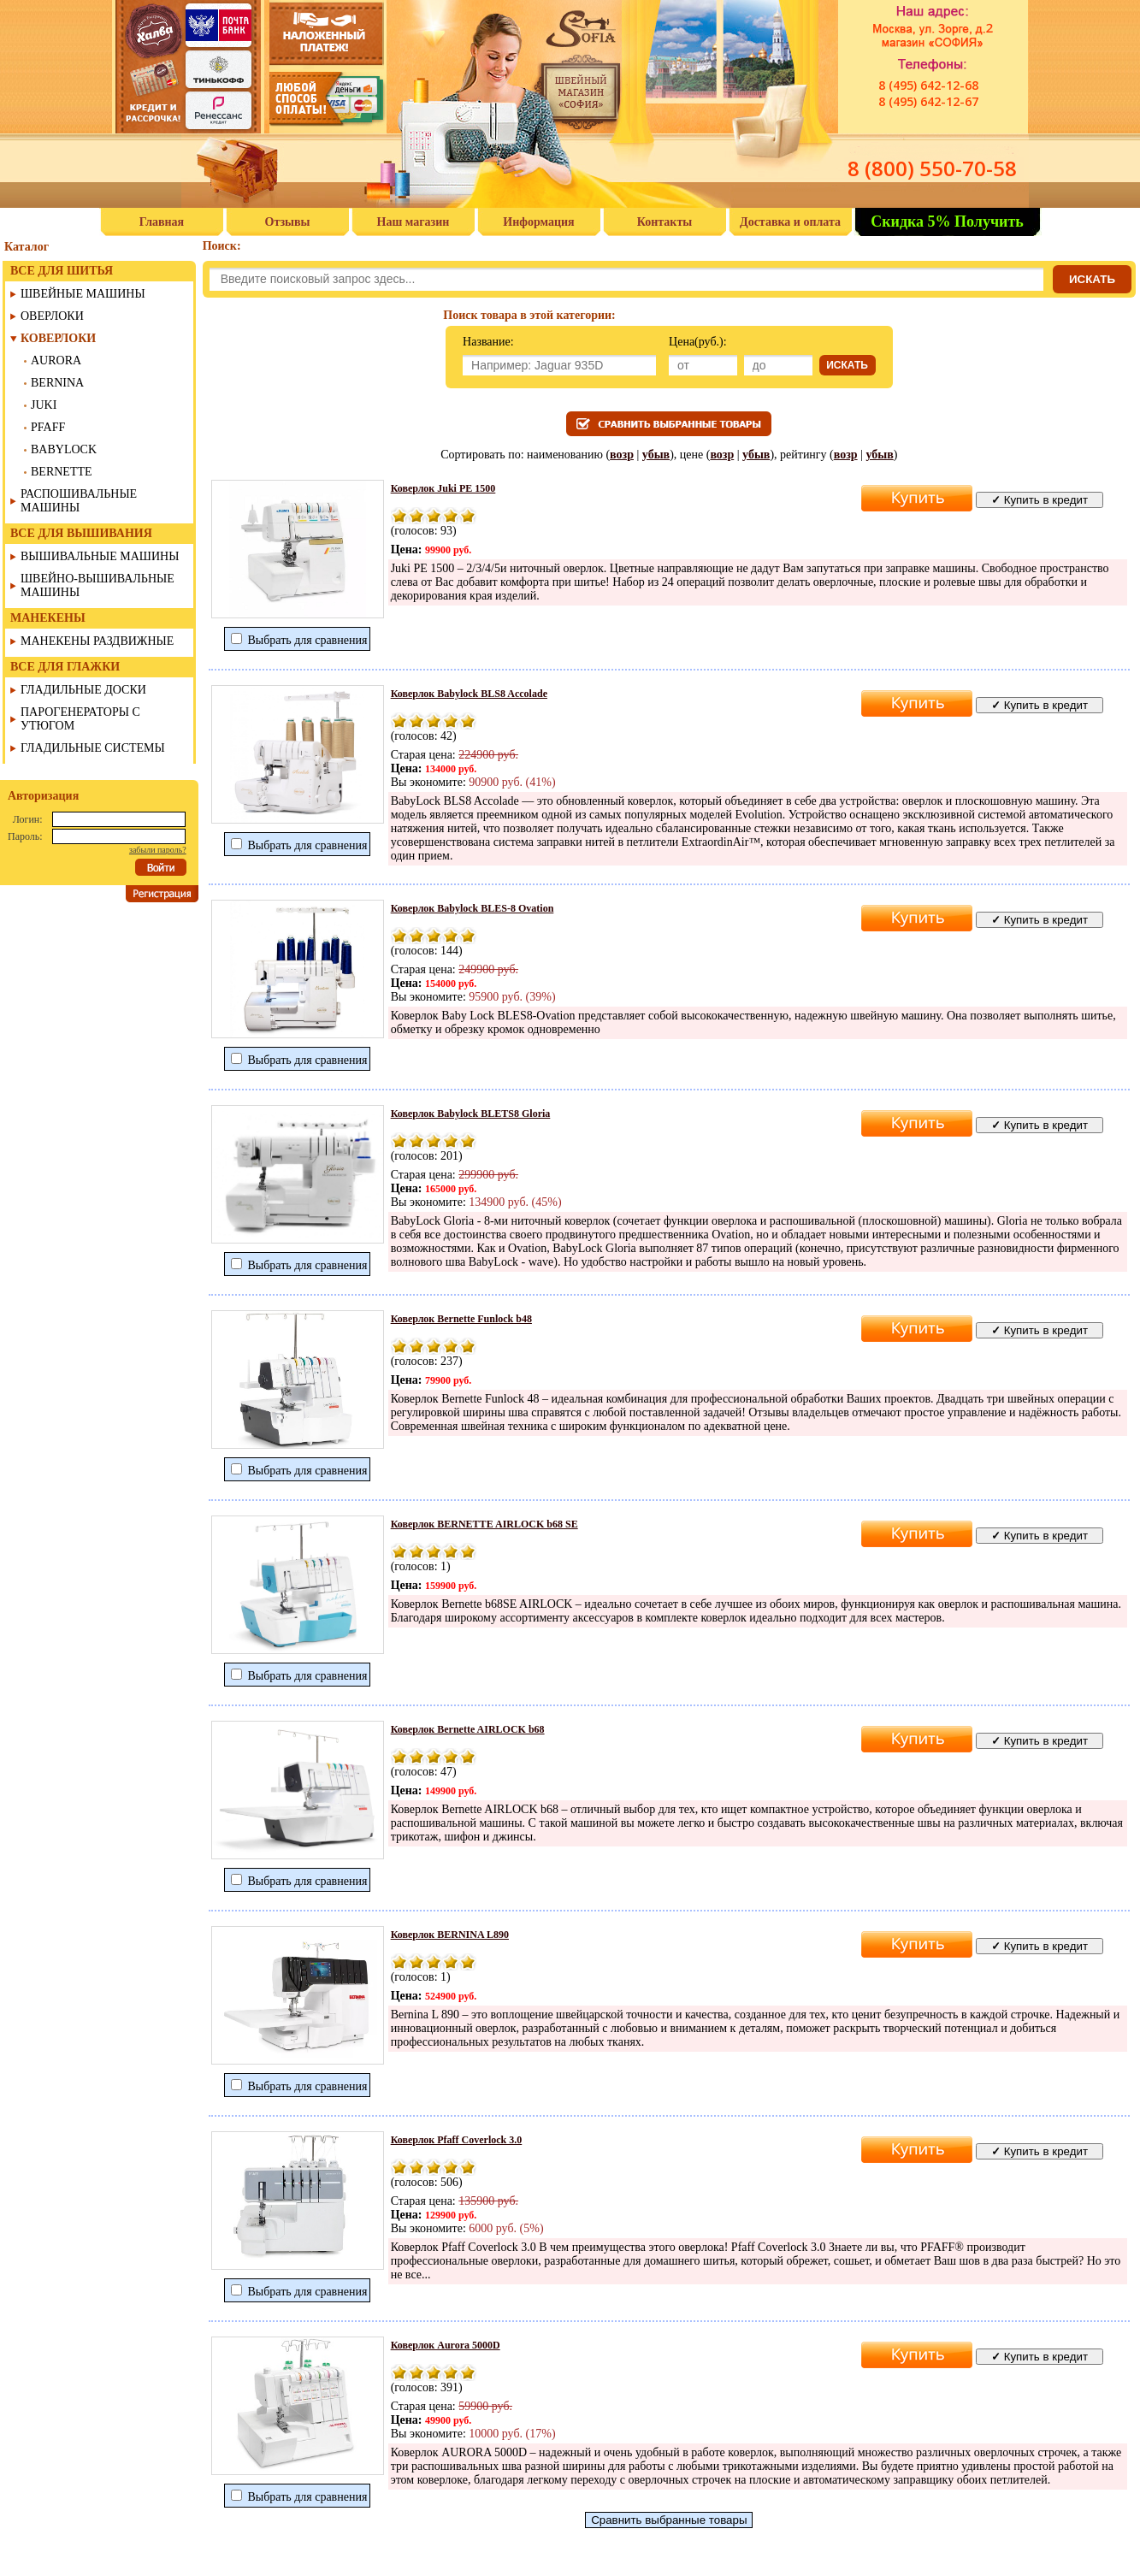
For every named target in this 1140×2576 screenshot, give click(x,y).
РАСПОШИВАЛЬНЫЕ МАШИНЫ (79, 500)
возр (622, 454)
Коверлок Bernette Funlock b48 (461, 1319)
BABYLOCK (64, 449)
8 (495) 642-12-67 (928, 101)
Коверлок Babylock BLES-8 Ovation (472, 908)
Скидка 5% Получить (947, 221)
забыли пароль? (157, 849)
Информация (538, 222)
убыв (656, 454)
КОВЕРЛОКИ (58, 338)
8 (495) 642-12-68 (928, 85)
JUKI (43, 405)
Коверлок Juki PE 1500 (443, 488)
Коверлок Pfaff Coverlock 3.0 (457, 2140)
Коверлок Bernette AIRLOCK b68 (468, 1729)
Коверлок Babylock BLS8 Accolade (469, 694)
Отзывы (287, 222)
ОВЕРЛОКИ (52, 316)
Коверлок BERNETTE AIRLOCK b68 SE (484, 1524)
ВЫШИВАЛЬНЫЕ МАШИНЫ (100, 556)
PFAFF (48, 427)
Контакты (664, 222)
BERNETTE (61, 471)
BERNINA (57, 382)
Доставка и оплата (790, 222)
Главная (161, 222)
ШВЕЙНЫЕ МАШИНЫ (83, 293)
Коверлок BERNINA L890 (450, 1935)
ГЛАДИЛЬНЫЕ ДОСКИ (83, 689)
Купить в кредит (1039, 499)
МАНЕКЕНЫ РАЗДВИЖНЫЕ (97, 641)
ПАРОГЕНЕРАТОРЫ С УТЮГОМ (80, 719)
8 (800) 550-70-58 (932, 168)
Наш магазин (413, 222)
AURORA (56, 360)
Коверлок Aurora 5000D (445, 2345)
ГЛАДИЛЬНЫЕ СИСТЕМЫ (93, 747)
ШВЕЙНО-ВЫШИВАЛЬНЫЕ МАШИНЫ (97, 585)
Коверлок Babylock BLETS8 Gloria (471, 1114)
